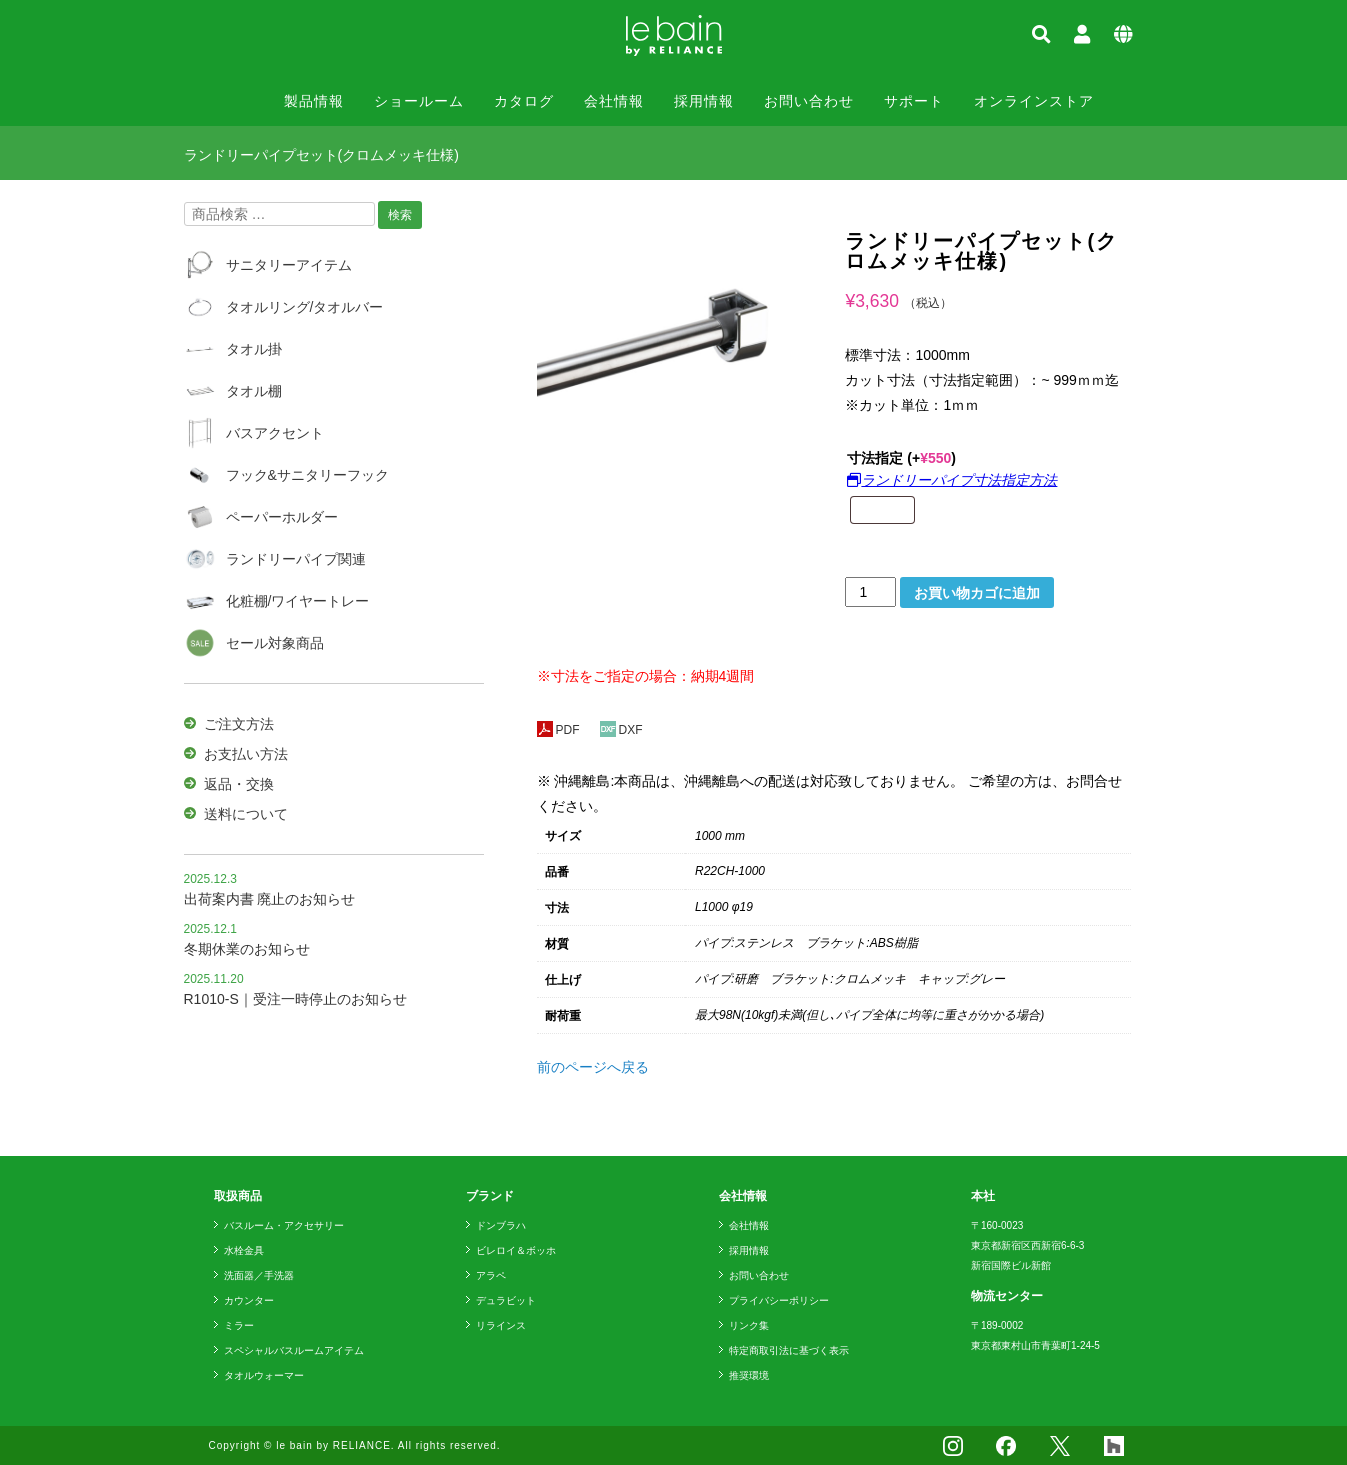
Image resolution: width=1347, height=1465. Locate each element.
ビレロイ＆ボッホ (516, 1250)
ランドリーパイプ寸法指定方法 (952, 480)
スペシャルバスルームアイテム (294, 1350)
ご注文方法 (239, 724)
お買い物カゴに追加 (977, 593)
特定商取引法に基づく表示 (789, 1350)
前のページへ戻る (593, 1067)
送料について (246, 814)
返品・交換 (239, 784)
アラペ (491, 1275)
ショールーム (419, 101)
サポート (914, 101)
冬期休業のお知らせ (247, 949)
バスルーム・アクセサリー (284, 1225)
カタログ (524, 101)
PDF (558, 730)
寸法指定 (901, 458)
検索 (400, 215)
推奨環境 (749, 1375)
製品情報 (314, 101)
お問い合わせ (809, 101)
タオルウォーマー (264, 1375)
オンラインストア (1034, 101)
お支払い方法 (246, 754)
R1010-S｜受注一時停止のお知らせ (295, 999)
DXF (621, 730)
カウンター (249, 1300)
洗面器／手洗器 (259, 1275)
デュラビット (506, 1300)
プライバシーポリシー (779, 1300)
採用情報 (704, 101)
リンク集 (749, 1325)
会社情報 (614, 101)
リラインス (501, 1325)
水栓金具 (244, 1250)
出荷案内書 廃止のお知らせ (270, 899)
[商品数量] (870, 592)
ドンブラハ (501, 1225)
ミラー (239, 1325)
